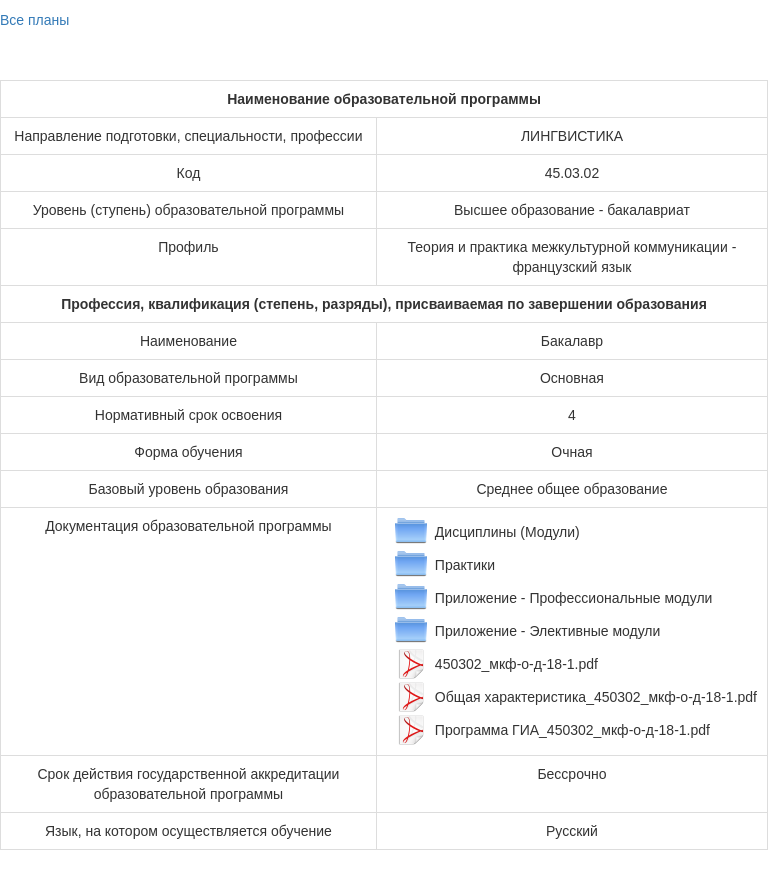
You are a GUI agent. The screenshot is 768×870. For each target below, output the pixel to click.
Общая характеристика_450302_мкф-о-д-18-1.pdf (596, 697)
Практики (465, 565)
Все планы (34, 20)
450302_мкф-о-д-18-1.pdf (516, 664)
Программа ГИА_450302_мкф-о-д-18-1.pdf (572, 730)
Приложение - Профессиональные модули (574, 598)
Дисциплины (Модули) (507, 532)
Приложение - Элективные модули (547, 631)
